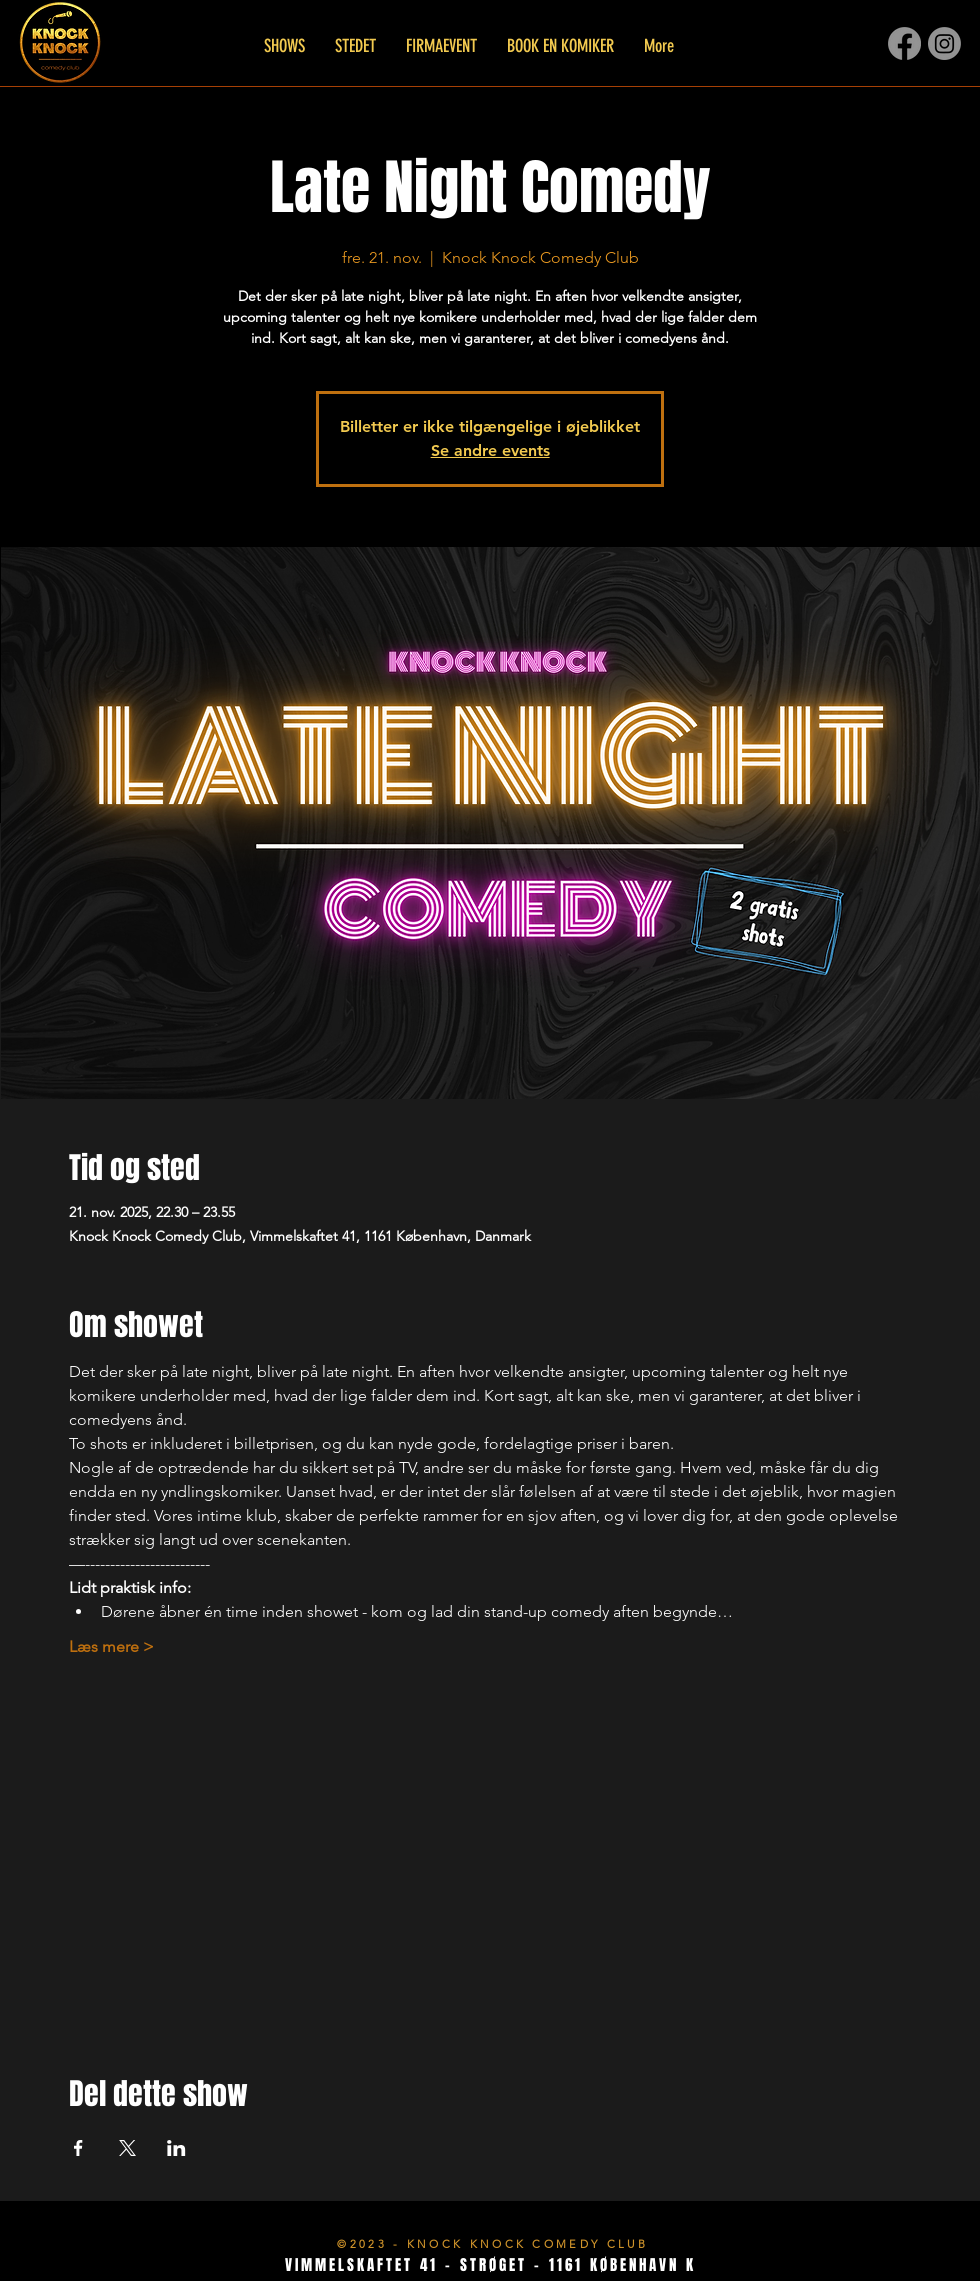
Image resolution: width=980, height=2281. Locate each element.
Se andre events (490, 450)
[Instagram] (944, 43)
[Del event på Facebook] (78, 2148)
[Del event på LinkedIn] (176, 2148)
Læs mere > (111, 1646)
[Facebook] (904, 43)
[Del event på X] (127, 2148)
